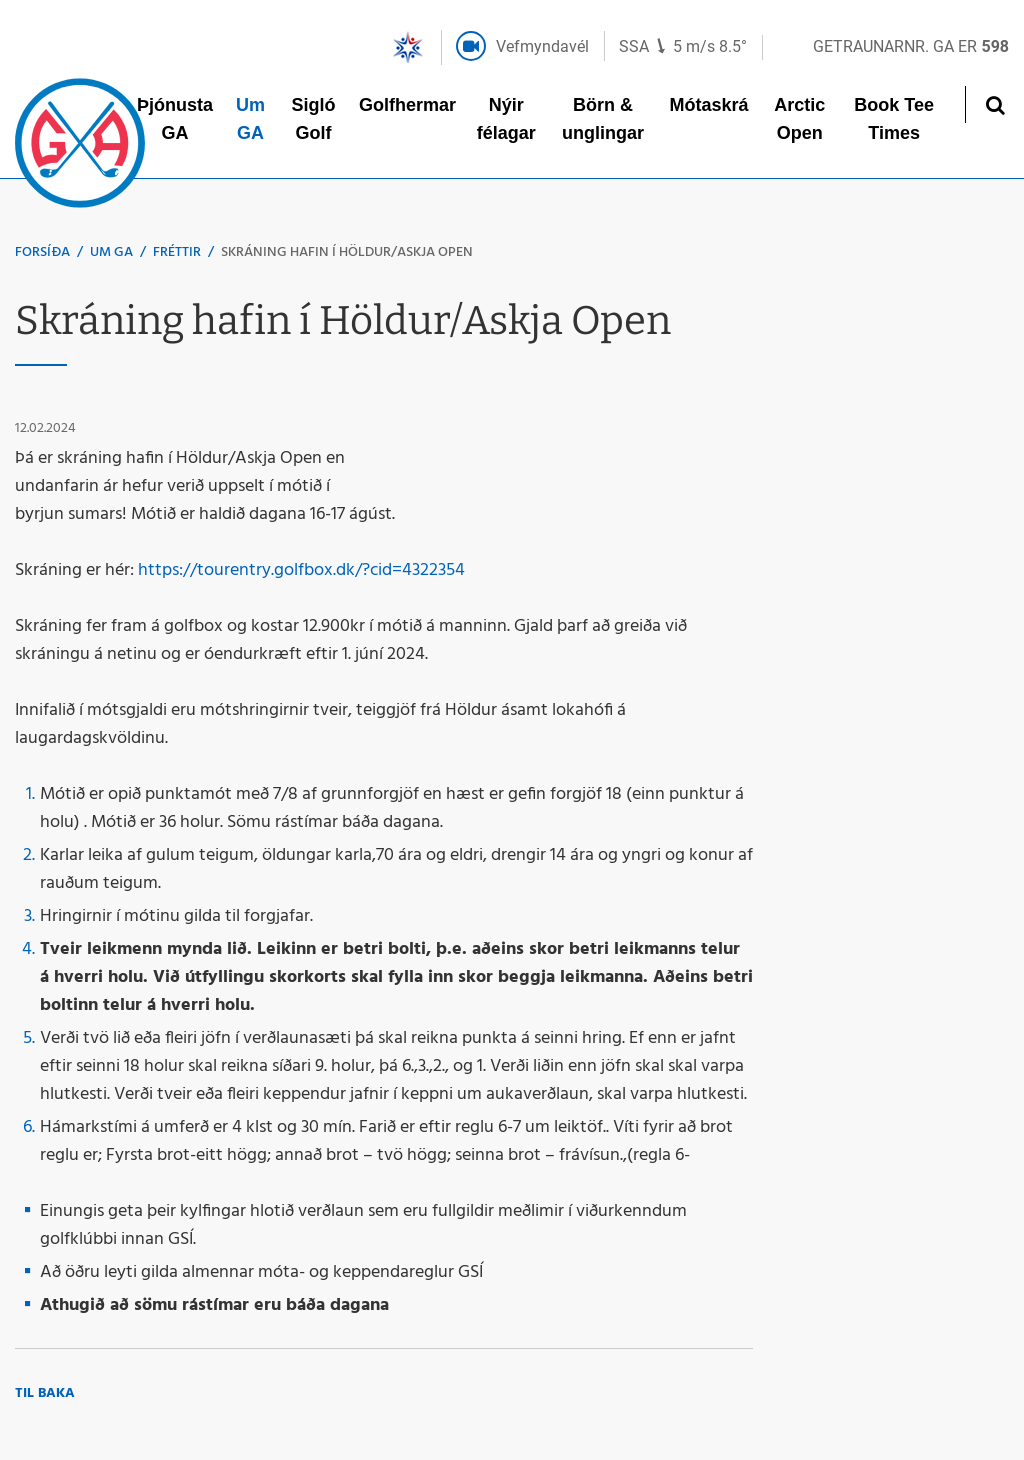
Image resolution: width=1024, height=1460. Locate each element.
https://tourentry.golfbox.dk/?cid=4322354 (301, 570)
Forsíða (42, 252)
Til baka (45, 1393)
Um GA (111, 252)
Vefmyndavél (542, 46)
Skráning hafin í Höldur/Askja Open (347, 252)
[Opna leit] (994, 104)
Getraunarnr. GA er (911, 46)
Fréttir (177, 252)
